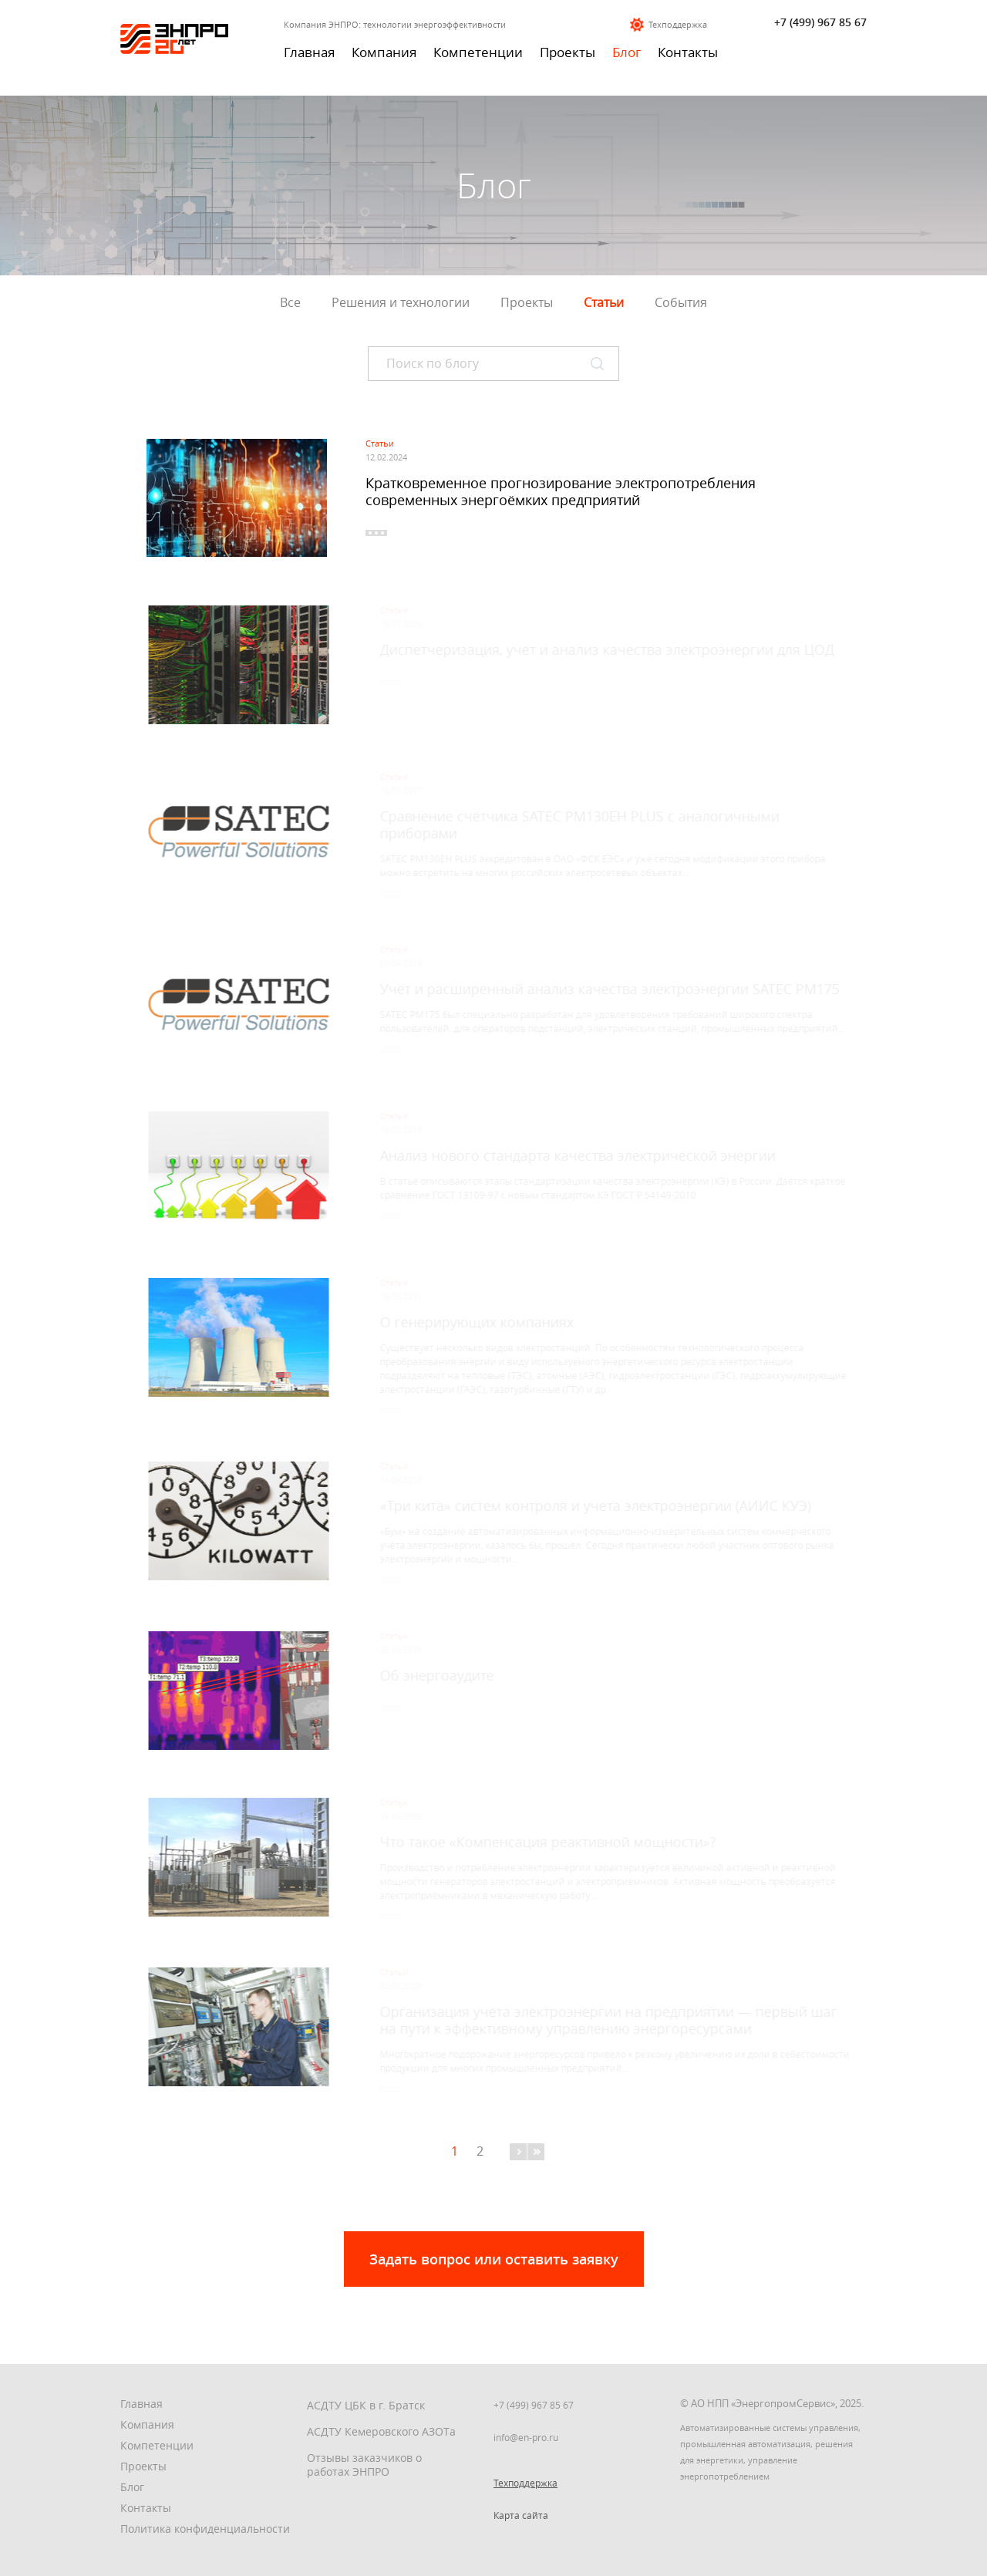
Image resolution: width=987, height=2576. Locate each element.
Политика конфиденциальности (205, 2528)
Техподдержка (677, 24)
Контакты (688, 52)
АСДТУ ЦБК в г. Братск (366, 2405)
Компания (384, 52)
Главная (309, 52)
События (681, 302)
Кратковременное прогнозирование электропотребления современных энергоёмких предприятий (560, 491)
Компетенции (478, 52)
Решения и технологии (401, 302)
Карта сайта (521, 2515)
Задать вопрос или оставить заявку (493, 2259)
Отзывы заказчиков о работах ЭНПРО (364, 2464)
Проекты (567, 52)
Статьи (604, 302)
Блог (626, 52)
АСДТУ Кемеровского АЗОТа (381, 2431)
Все (290, 302)
